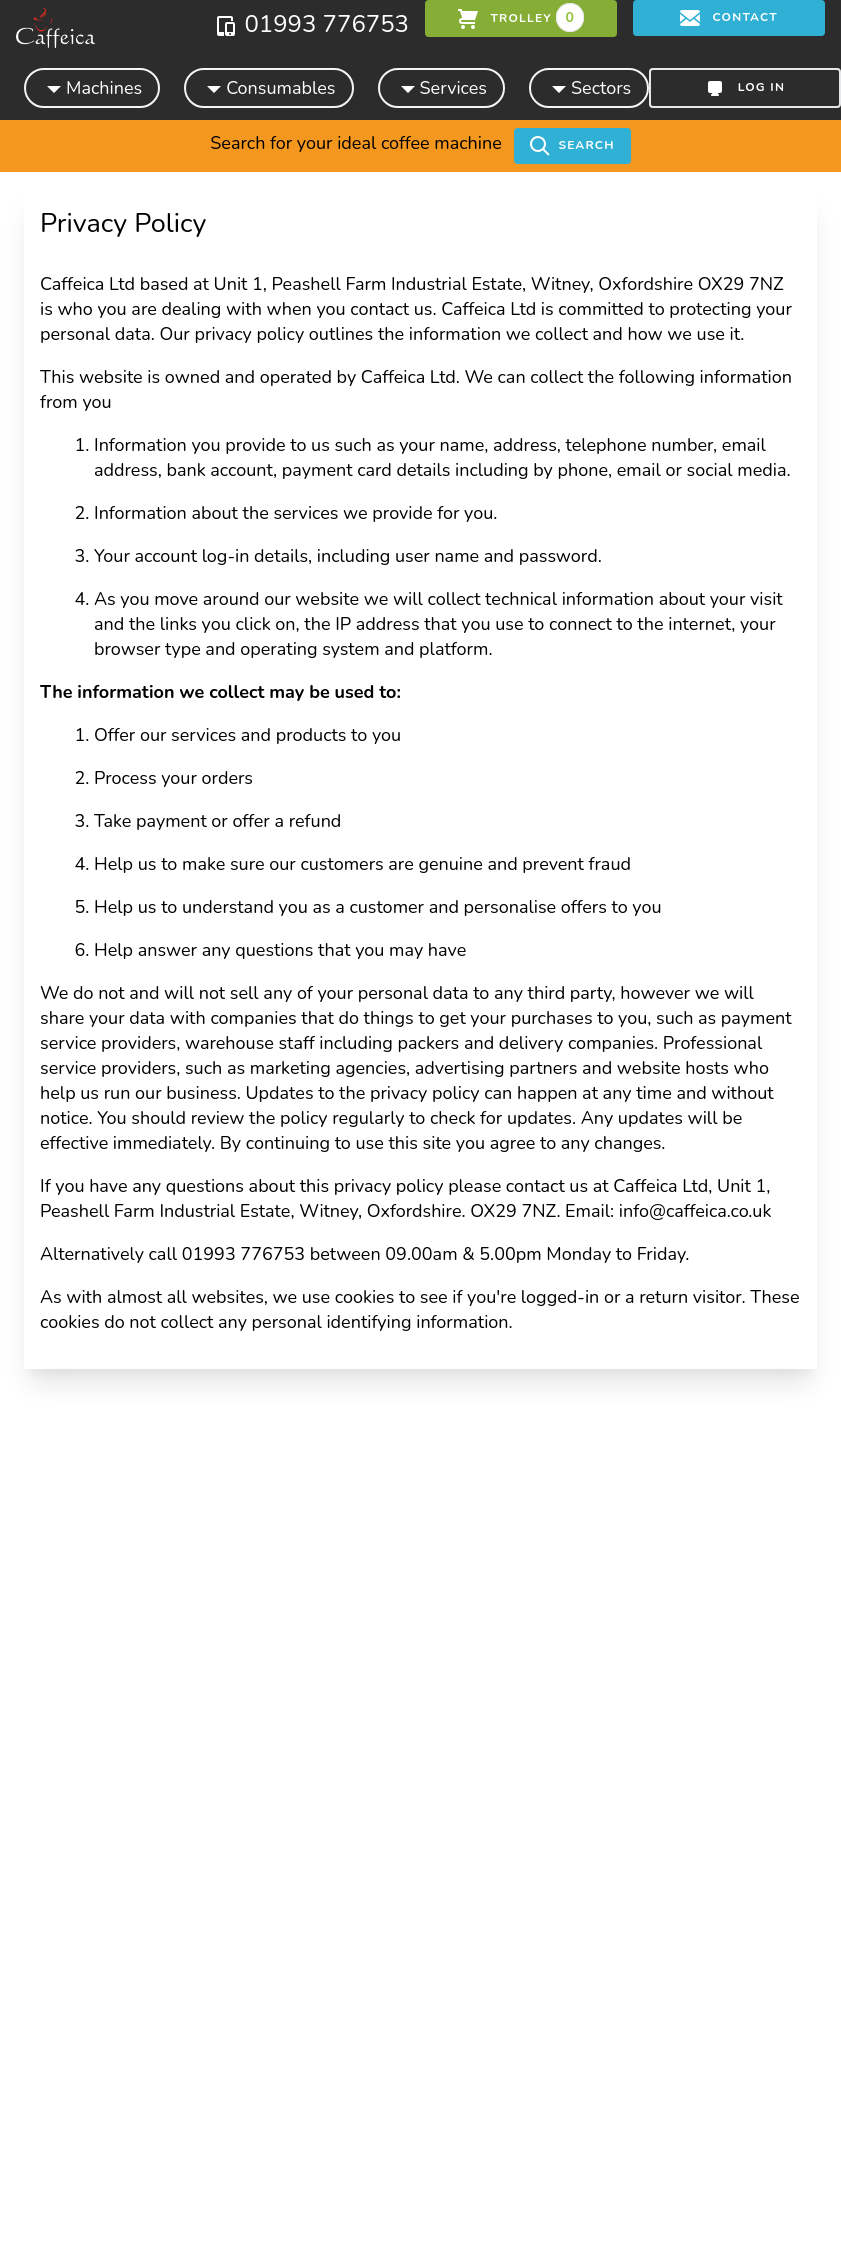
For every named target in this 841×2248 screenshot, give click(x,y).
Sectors (589, 87)
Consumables (268, 87)
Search (572, 146)
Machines (92, 87)
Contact (729, 18)
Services (441, 87)
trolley (521, 17)
